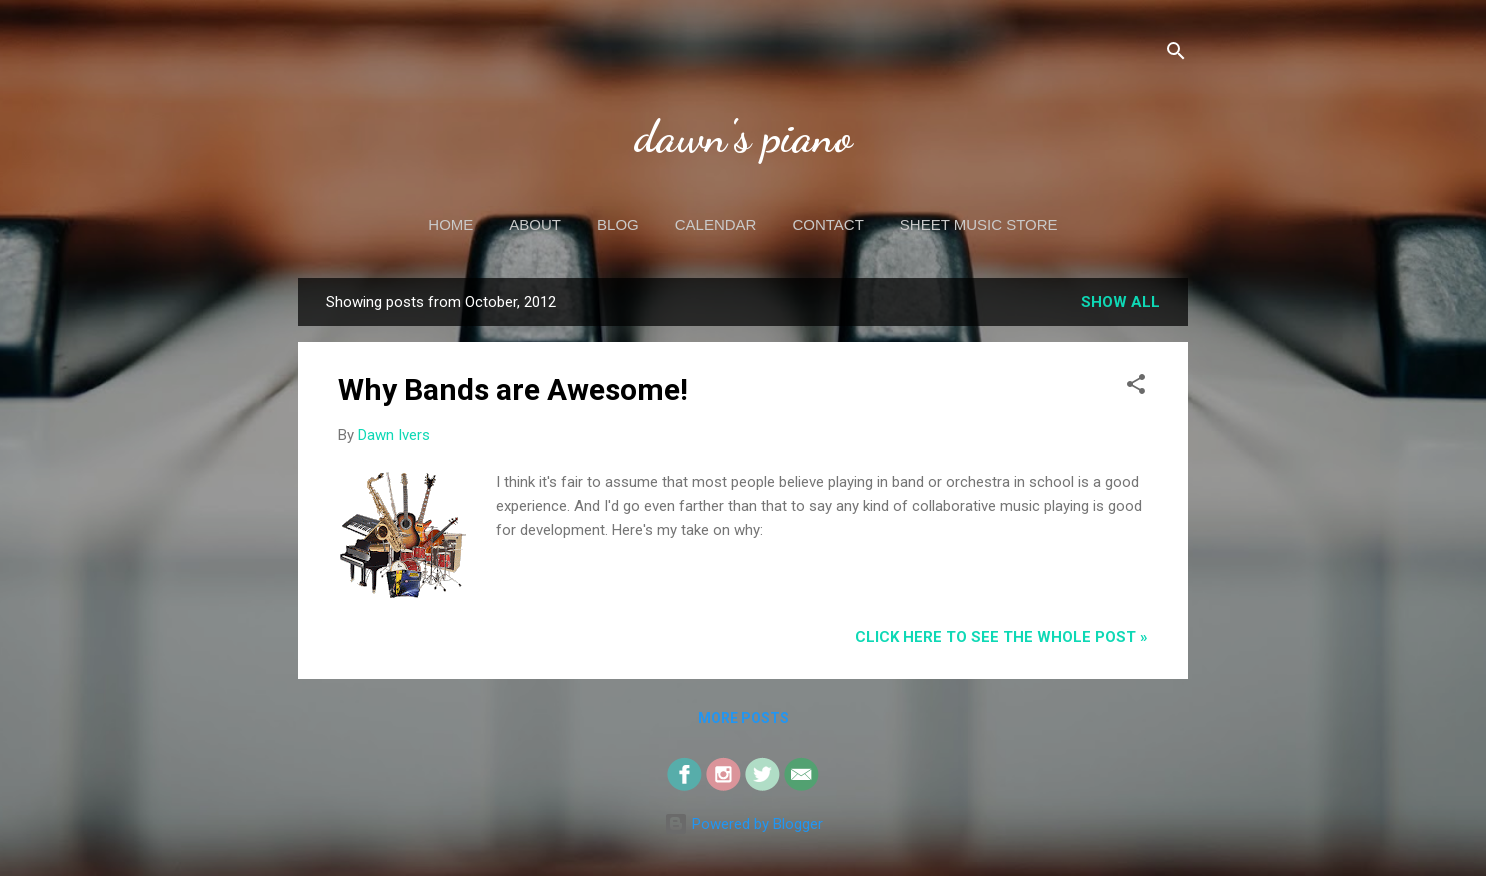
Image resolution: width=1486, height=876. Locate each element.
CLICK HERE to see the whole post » (1001, 637)
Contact (827, 224)
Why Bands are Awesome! (513, 389)
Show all (1120, 302)
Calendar (716, 224)
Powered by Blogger (743, 824)
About (535, 224)
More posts (743, 718)
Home (450, 224)
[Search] (1176, 54)
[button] (1136, 387)
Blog (618, 224)
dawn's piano (743, 137)
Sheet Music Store (979, 224)
